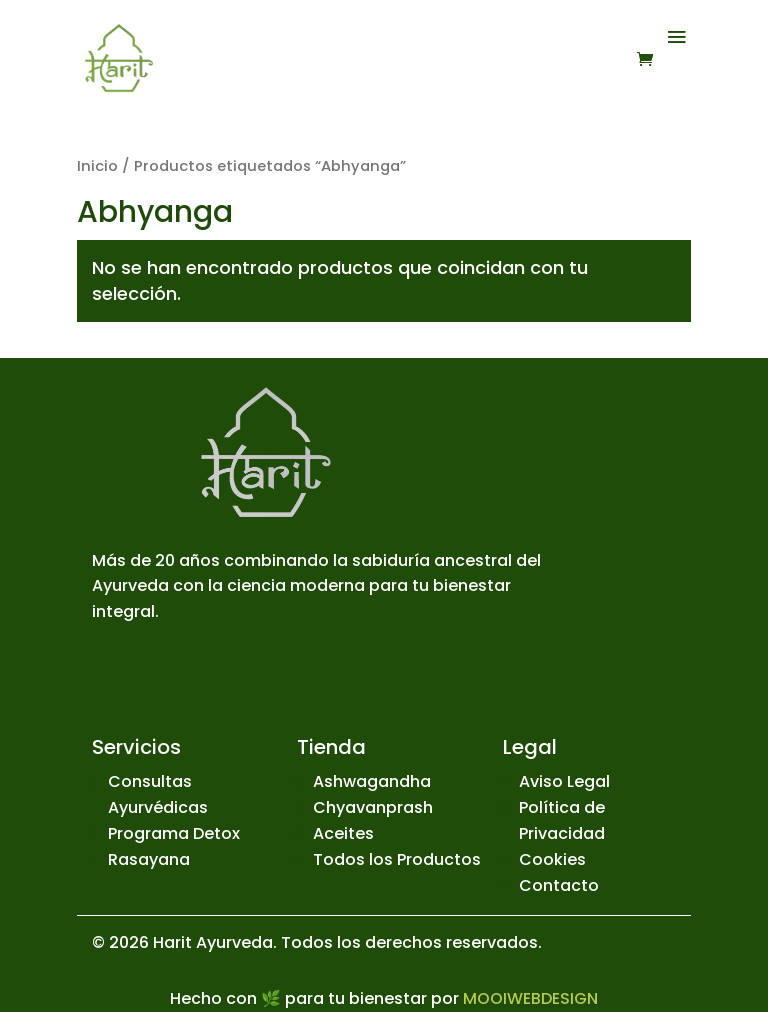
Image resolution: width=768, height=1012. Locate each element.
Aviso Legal (564, 781)
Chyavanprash (373, 807)
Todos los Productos (397, 859)
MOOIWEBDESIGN (530, 998)
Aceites (343, 833)
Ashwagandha (372, 781)
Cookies (552, 859)
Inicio (97, 166)
